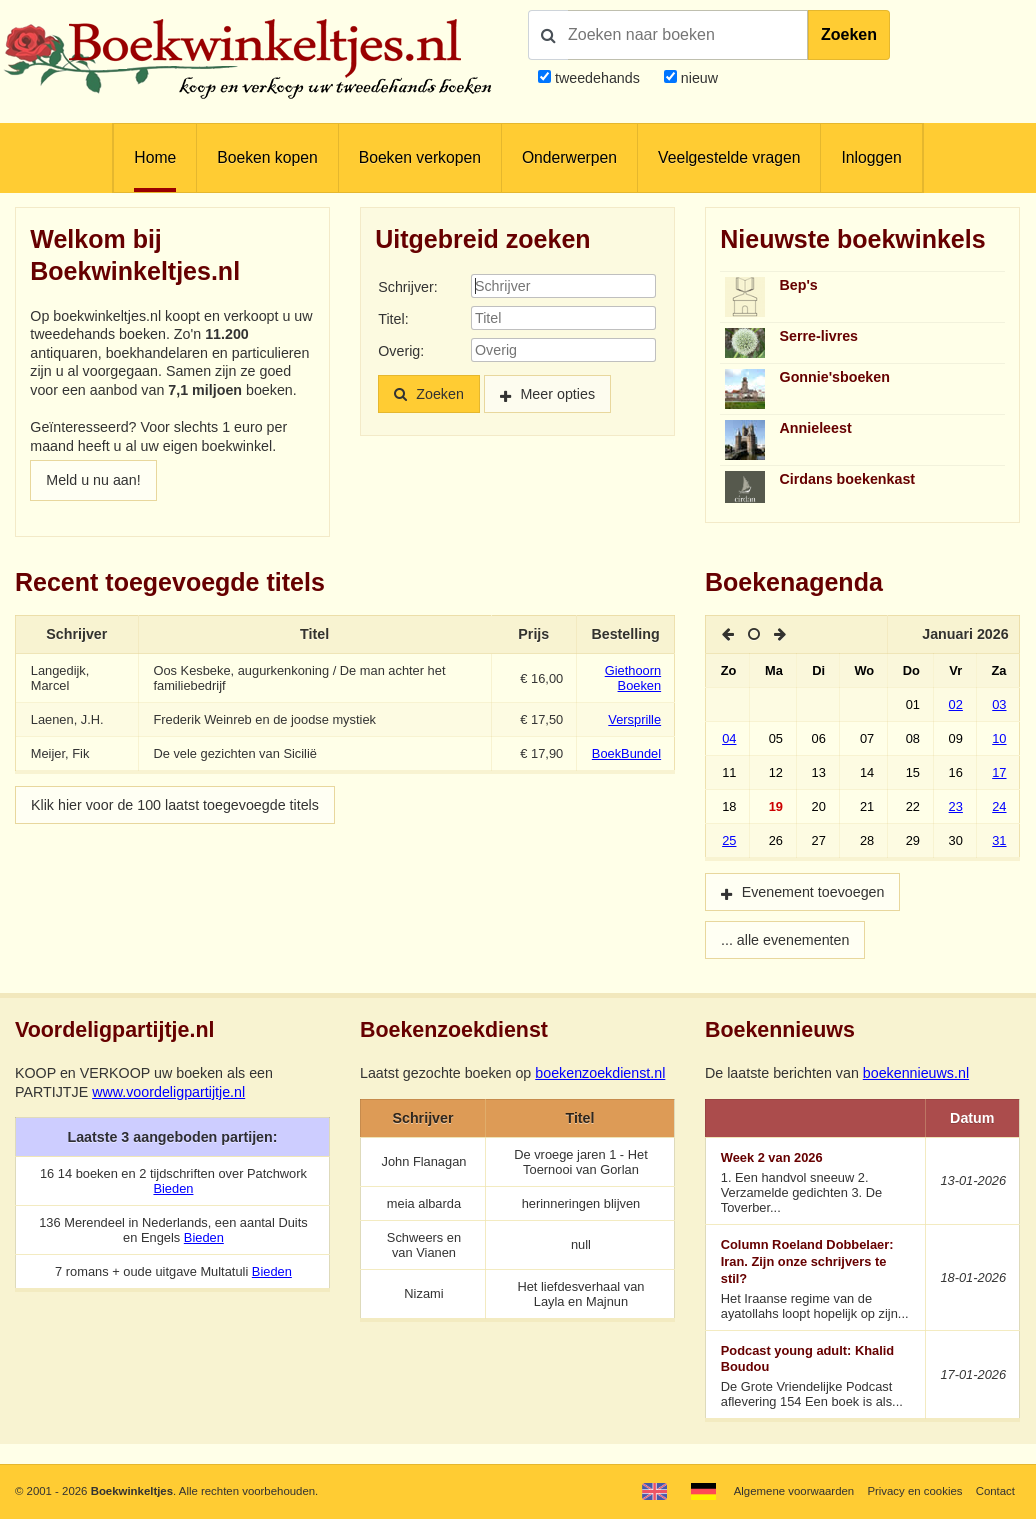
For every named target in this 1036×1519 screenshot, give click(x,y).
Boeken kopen (267, 157)
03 (999, 704)
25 (729, 840)
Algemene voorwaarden (794, 1491)
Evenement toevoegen (813, 892)
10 (999, 738)
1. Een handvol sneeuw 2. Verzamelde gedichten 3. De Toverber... (816, 1182)
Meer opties (557, 394)
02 (956, 704)
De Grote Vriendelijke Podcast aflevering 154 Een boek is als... (816, 1376)
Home (155, 157)
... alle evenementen (785, 940)
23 (956, 806)
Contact (995, 1491)
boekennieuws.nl (916, 1073)
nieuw (697, 78)
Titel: (393, 319)
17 (999, 772)
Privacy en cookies (914, 1491)
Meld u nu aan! (93, 480)
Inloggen (871, 157)
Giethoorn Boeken (633, 678)
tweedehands (597, 78)
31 (999, 840)
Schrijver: (407, 287)
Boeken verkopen (420, 157)
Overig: (401, 351)
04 (729, 738)
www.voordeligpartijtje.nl (168, 1092)
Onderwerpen (569, 157)
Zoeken (849, 34)
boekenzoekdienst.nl (600, 1073)
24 (999, 806)
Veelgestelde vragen (729, 157)
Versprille (634, 719)
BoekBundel (626, 753)
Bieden (173, 1188)
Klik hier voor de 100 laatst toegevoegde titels (175, 805)
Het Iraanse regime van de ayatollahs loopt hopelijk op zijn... (816, 1278)
